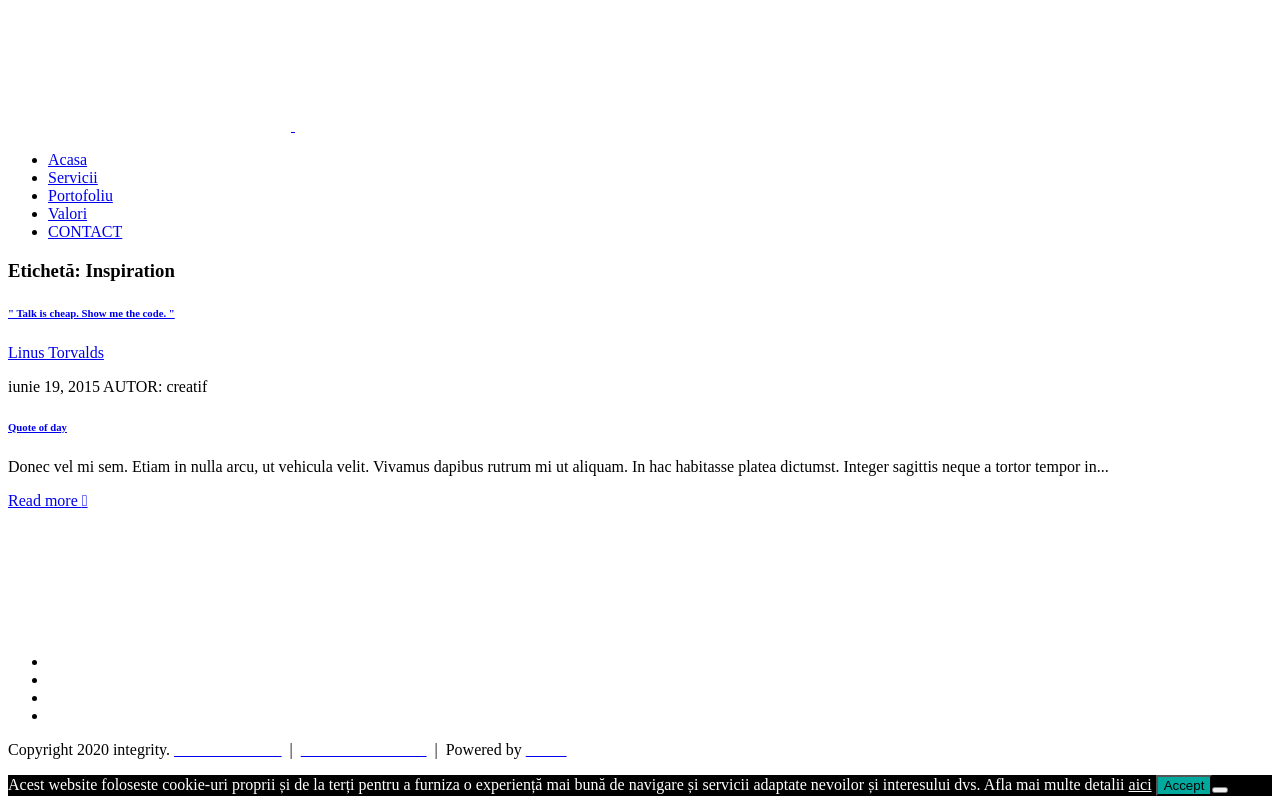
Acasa (67, 159)
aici (1140, 784)
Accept (1184, 785)
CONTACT (85, 231)
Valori (67, 213)
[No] (1220, 790)
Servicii (73, 177)
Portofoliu (80, 195)
